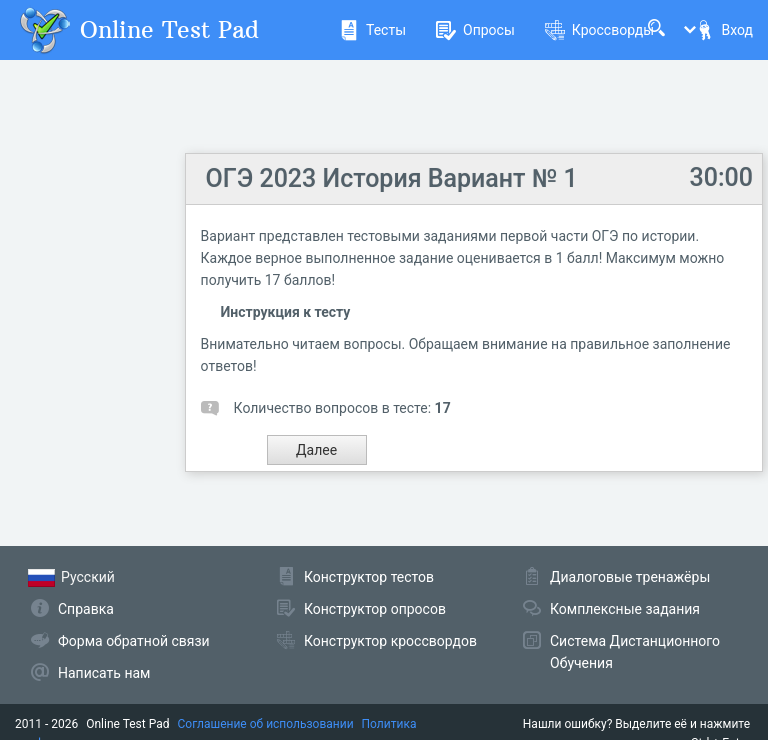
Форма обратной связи (134, 641)
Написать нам (104, 673)
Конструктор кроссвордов (390, 641)
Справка (86, 609)
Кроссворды (599, 30)
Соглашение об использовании (266, 724)
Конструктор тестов (369, 577)
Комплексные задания (625, 609)
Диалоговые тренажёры (630, 577)
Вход (724, 30)
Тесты (372, 30)
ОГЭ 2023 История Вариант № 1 (392, 178)
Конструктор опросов (375, 609)
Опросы (475, 30)
